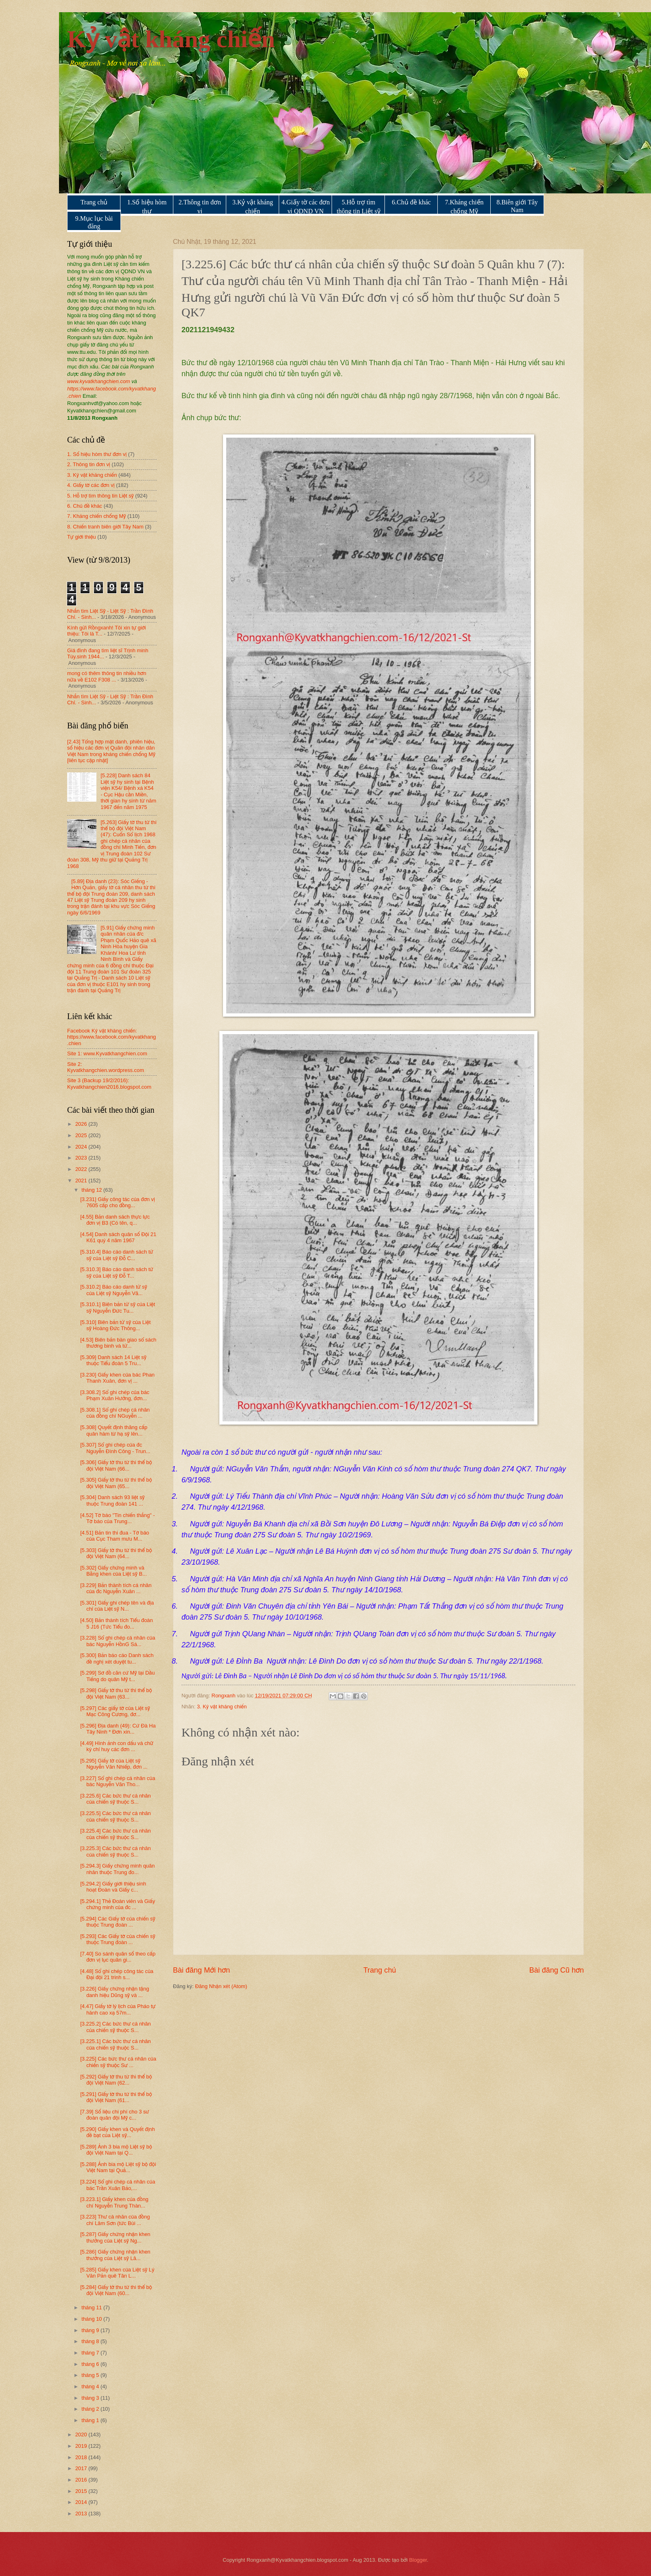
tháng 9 (90, 2330)
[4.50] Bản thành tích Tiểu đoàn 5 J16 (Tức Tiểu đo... (116, 1623)
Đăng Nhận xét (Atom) (221, 1986)
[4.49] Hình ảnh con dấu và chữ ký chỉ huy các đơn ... (116, 1746)
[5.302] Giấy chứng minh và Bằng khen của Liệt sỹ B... (113, 1571)
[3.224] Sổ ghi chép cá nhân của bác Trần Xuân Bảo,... (117, 2185)
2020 (81, 2434)
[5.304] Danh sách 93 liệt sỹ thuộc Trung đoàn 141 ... (112, 1500)
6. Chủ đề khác (84, 506)
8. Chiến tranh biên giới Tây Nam (105, 527)
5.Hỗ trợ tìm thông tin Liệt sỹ (358, 207)
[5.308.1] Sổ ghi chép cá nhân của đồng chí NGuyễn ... (115, 1413)
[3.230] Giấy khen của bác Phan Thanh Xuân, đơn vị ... (117, 1378)
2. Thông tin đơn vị (88, 464)
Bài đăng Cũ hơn (556, 1970)
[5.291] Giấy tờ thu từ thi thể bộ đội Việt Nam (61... (116, 2097)
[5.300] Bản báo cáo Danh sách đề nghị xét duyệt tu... (116, 1658)
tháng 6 (90, 2364)
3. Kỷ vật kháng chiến (222, 1706)
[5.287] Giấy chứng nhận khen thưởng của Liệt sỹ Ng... (115, 2237)
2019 (81, 2446)
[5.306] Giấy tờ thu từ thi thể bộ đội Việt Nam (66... (116, 1465)
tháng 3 (90, 2398)
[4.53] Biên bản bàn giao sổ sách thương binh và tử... (118, 1343)
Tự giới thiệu (81, 537)
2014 (81, 2502)
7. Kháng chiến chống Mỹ (96, 516)
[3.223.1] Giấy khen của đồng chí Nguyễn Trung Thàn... (114, 2202)
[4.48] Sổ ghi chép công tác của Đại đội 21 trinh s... (116, 1974)
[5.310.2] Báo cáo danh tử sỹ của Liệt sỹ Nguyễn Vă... (113, 1290)
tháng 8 (90, 2341)
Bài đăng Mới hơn (201, 1970)
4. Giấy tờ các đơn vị (91, 485)
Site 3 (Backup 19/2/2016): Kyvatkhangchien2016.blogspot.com (109, 1083)
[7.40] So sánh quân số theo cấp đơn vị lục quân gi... (117, 1957)
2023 (81, 1158)
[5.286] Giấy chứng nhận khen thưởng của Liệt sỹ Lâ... (115, 2255)
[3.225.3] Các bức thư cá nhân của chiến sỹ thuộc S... (115, 1851)
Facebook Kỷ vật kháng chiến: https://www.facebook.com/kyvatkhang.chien (111, 1037)
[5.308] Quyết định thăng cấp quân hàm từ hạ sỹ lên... (113, 1430)
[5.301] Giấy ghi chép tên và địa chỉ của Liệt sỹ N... (117, 1606)
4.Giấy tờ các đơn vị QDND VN (306, 207)
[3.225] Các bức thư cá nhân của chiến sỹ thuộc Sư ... (118, 2062)
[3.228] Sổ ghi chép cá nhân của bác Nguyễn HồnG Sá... (117, 1641)
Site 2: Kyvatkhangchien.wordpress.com (105, 1067)
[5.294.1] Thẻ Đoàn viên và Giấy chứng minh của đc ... (117, 1904)
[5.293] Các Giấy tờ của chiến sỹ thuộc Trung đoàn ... (117, 1939)
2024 (81, 1147)
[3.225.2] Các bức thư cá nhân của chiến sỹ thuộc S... (115, 2027)
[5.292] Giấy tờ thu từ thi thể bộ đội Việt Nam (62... (116, 2080)
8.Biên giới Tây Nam (517, 206)
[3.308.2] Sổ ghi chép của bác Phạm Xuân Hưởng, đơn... (114, 1395)
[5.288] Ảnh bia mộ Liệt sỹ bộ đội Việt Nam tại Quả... (118, 2167)
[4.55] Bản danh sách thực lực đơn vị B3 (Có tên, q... (115, 1220)
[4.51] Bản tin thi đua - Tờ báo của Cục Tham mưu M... (114, 1536)
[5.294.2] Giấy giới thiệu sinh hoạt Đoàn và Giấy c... (113, 1887)
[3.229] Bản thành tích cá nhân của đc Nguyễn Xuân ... (115, 1588)
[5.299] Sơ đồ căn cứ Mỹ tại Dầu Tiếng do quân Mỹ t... (117, 1676)
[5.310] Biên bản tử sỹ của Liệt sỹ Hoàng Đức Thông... (115, 1325)
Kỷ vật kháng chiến (171, 39)
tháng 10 (92, 2319)
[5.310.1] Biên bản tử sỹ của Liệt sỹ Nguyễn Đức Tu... (117, 1307)
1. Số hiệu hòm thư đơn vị (97, 454)
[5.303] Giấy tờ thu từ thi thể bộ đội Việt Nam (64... (116, 1553)
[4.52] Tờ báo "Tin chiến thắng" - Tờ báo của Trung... (117, 1518)
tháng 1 (90, 2420)
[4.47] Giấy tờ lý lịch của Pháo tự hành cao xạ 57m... (117, 2009)
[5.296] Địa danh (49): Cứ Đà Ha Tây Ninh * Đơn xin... (117, 1729)
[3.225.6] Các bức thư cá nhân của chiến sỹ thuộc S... (115, 1799)
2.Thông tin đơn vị (200, 207)
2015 (81, 2491)
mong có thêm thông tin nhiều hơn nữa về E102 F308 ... (106, 676)
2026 (81, 1124)
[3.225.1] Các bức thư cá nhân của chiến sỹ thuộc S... (115, 2044)
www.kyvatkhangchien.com (98, 381)
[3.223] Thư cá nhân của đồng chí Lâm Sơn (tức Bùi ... (115, 2220)
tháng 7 (90, 2353)
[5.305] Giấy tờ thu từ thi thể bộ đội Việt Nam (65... (116, 1483)
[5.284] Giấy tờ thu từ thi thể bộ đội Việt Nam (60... (116, 2290)
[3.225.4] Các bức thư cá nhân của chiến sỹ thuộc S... (115, 1834)
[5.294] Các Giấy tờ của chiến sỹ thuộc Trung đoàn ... (117, 1922)
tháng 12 (92, 1190)
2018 (81, 2457)
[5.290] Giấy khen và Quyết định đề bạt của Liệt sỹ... (117, 2132)
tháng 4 (90, 2386)
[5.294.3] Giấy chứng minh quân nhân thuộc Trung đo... (117, 1869)
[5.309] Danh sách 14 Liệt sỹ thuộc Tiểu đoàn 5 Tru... (113, 1360)
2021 (81, 1180)
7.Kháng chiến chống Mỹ (464, 207)
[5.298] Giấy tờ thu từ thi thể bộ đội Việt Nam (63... (116, 1693)
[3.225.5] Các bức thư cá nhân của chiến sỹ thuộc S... (115, 1816)
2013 (81, 2513)
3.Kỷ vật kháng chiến (252, 207)
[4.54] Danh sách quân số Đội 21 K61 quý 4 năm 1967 (118, 1237)
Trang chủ (94, 202)
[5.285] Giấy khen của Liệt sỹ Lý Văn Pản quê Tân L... (117, 2273)
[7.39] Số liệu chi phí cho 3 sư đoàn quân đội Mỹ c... (114, 2115)
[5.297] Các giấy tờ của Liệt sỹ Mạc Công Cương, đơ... (115, 1711)
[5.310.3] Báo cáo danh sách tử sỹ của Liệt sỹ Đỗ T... (116, 1272)
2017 (81, 2468)
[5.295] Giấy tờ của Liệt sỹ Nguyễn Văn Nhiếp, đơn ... (113, 1764)
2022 (81, 1169)
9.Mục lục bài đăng (94, 222)
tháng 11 (92, 2307)
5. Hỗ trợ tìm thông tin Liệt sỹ (100, 496)
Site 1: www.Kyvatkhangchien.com (107, 1053)
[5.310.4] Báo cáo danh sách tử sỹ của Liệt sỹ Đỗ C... (116, 1255)
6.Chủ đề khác (411, 202)
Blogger (418, 2560)
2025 (81, 1135)
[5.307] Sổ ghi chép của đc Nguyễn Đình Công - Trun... (115, 1448)
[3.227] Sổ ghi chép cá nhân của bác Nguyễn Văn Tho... (117, 1781)
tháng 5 (90, 2375)
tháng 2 (90, 2409)
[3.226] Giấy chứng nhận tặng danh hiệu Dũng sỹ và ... (114, 1992)
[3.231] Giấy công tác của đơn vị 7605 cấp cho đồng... (117, 1202)
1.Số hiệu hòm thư (147, 207)
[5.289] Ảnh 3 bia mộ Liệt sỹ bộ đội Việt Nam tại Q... (116, 2150)
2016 (81, 2480)
